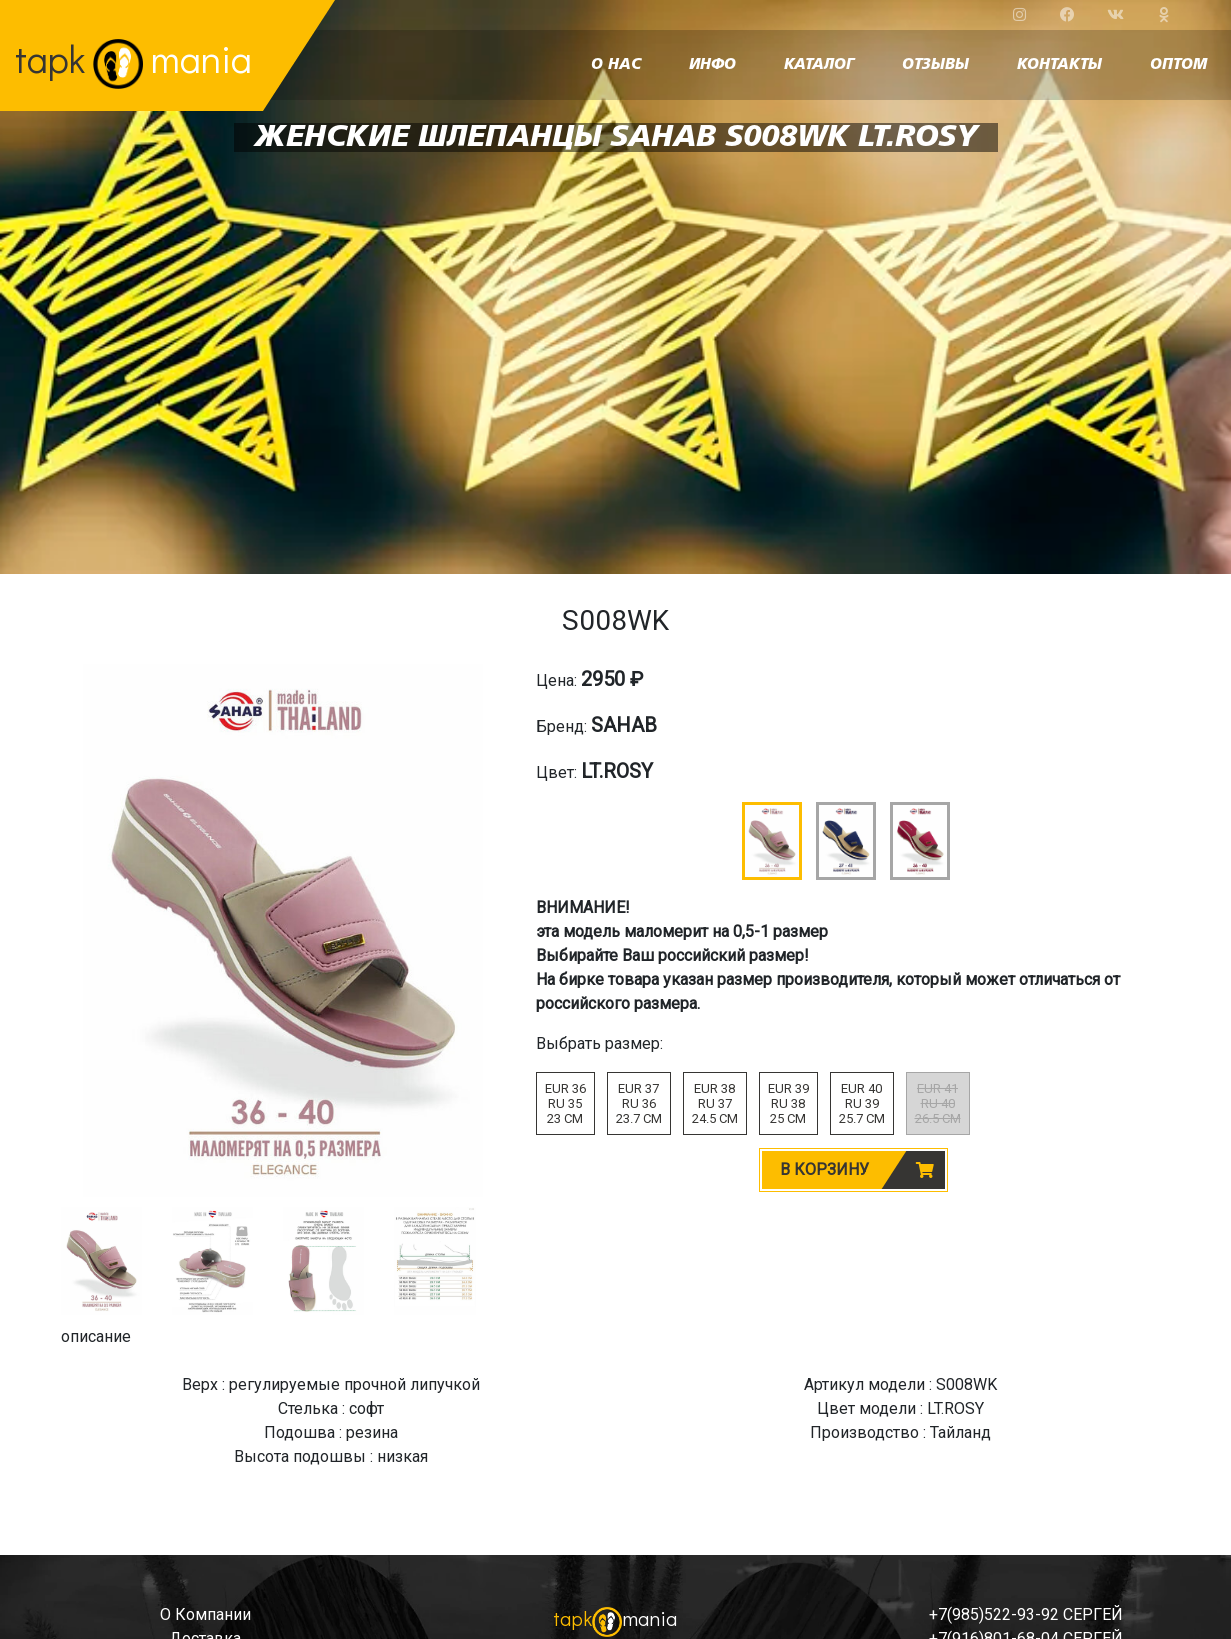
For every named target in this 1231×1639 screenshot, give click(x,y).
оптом (1178, 65)
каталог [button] (819, 65)
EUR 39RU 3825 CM (788, 1103)
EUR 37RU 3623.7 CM (639, 1103)
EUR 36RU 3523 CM (565, 1103)
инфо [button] (712, 65)
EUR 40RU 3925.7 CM (862, 1103)
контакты (1059, 65)
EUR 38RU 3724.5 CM (715, 1103)
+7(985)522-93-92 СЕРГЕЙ (1026, 1614)
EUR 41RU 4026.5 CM (938, 1103)
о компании (205, 1614)
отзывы (935, 65)
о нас (616, 65)
